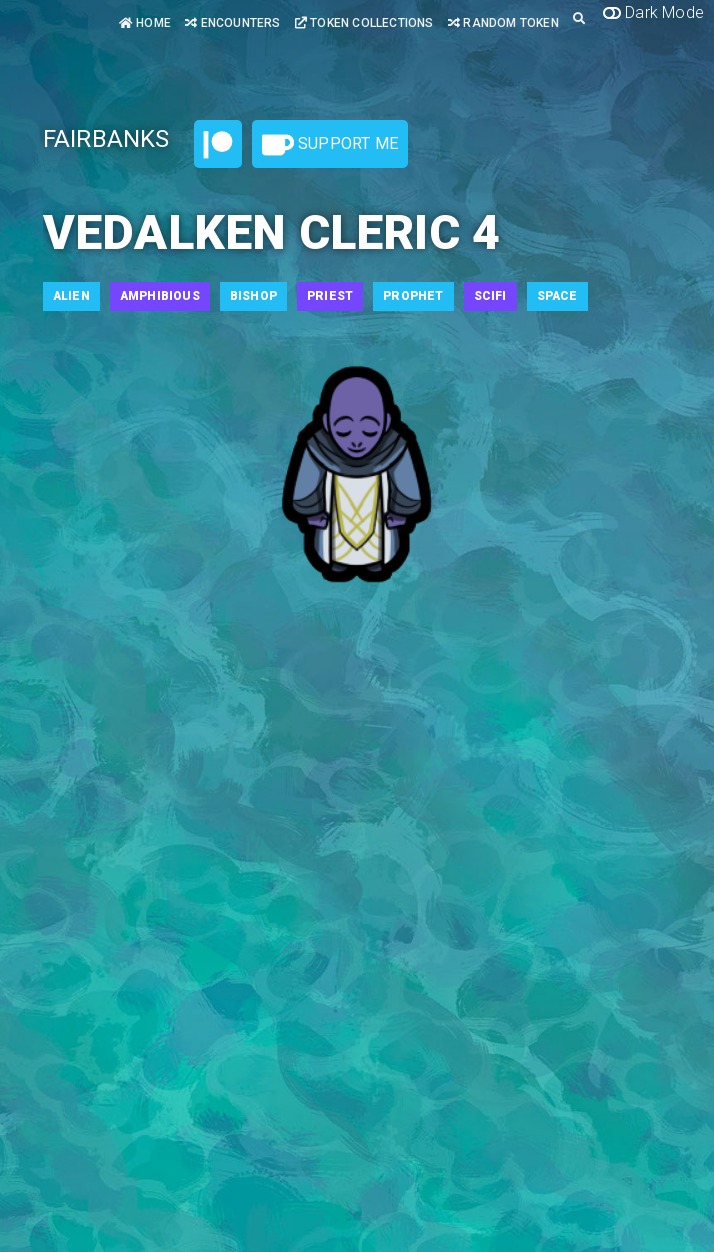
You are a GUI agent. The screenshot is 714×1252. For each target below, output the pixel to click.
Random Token (503, 23)
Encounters (232, 23)
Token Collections (364, 23)
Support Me (330, 145)
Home (145, 23)
